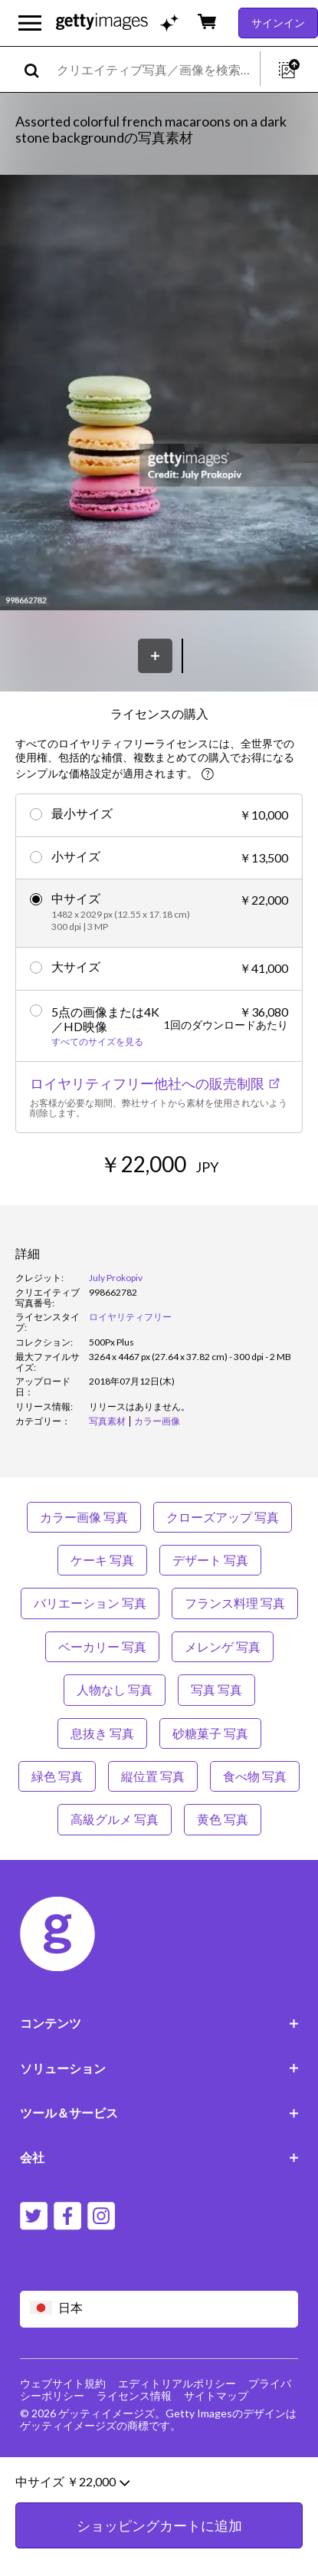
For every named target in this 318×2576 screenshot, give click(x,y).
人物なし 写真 (114, 1689)
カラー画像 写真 (84, 1517)
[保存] (155, 656)
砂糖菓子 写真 (210, 1733)
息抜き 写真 (102, 1733)
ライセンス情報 (134, 2395)
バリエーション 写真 (90, 1602)
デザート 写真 (210, 1559)
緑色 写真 (57, 1776)
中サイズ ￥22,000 (72, 2522)
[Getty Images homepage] (102, 22)
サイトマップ (216, 2395)
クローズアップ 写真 (222, 1517)
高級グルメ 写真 (114, 1819)
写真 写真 (216, 1689)
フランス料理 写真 (235, 1602)
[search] (38, 69)
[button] (159, 394)
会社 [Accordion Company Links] (159, 2157)
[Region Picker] (159, 2309)
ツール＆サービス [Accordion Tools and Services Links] (159, 2112)
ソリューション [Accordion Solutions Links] (159, 2068)
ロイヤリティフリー (130, 1316)
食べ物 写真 (255, 1776)
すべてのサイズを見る (97, 1042)
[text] (155, 69)
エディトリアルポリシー (177, 2383)
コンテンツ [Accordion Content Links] (159, 2023)
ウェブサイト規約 (63, 2383)
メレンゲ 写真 (223, 1646)
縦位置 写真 (153, 1776)
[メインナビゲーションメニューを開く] (29, 23)
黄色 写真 (222, 1819)
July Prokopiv (116, 1277)
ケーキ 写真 (102, 1559)
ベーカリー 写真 (102, 1646)
